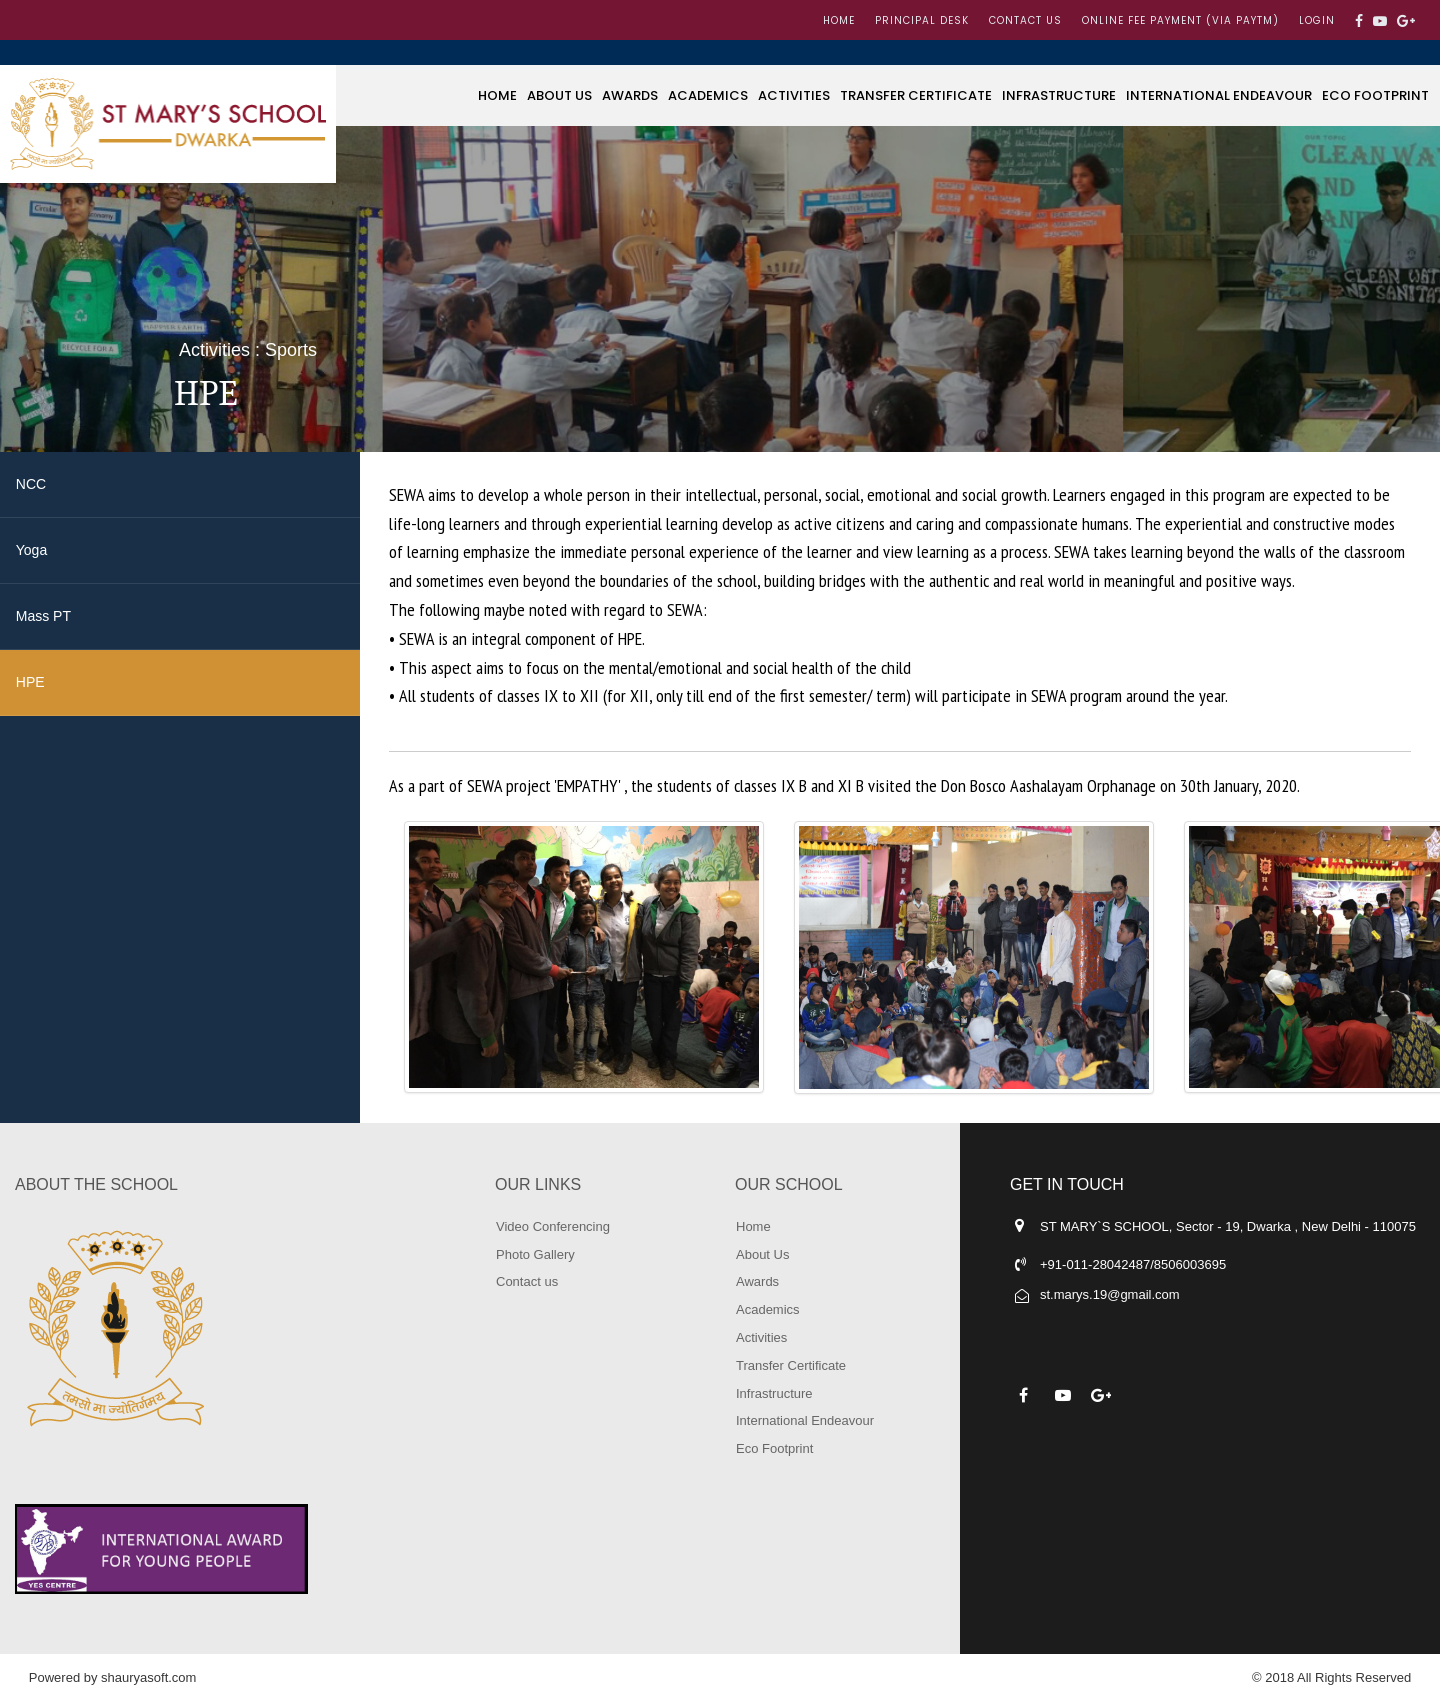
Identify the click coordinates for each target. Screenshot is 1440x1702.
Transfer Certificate (916, 95)
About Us (559, 95)
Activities (794, 95)
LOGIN (1317, 20)
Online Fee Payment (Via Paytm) (1180, 20)
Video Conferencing (553, 1226)
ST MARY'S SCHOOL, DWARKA (168, 124)
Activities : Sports (248, 350)
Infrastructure (1059, 95)
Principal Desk (922, 20)
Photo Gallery (535, 1254)
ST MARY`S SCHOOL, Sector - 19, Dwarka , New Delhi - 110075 (1228, 1226)
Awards (630, 95)
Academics (708, 95)
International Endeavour (1219, 95)
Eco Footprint (1375, 95)
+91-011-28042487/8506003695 (1133, 1264)
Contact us (1025, 20)
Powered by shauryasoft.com (113, 1677)
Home (839, 20)
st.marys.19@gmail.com (1110, 1294)
